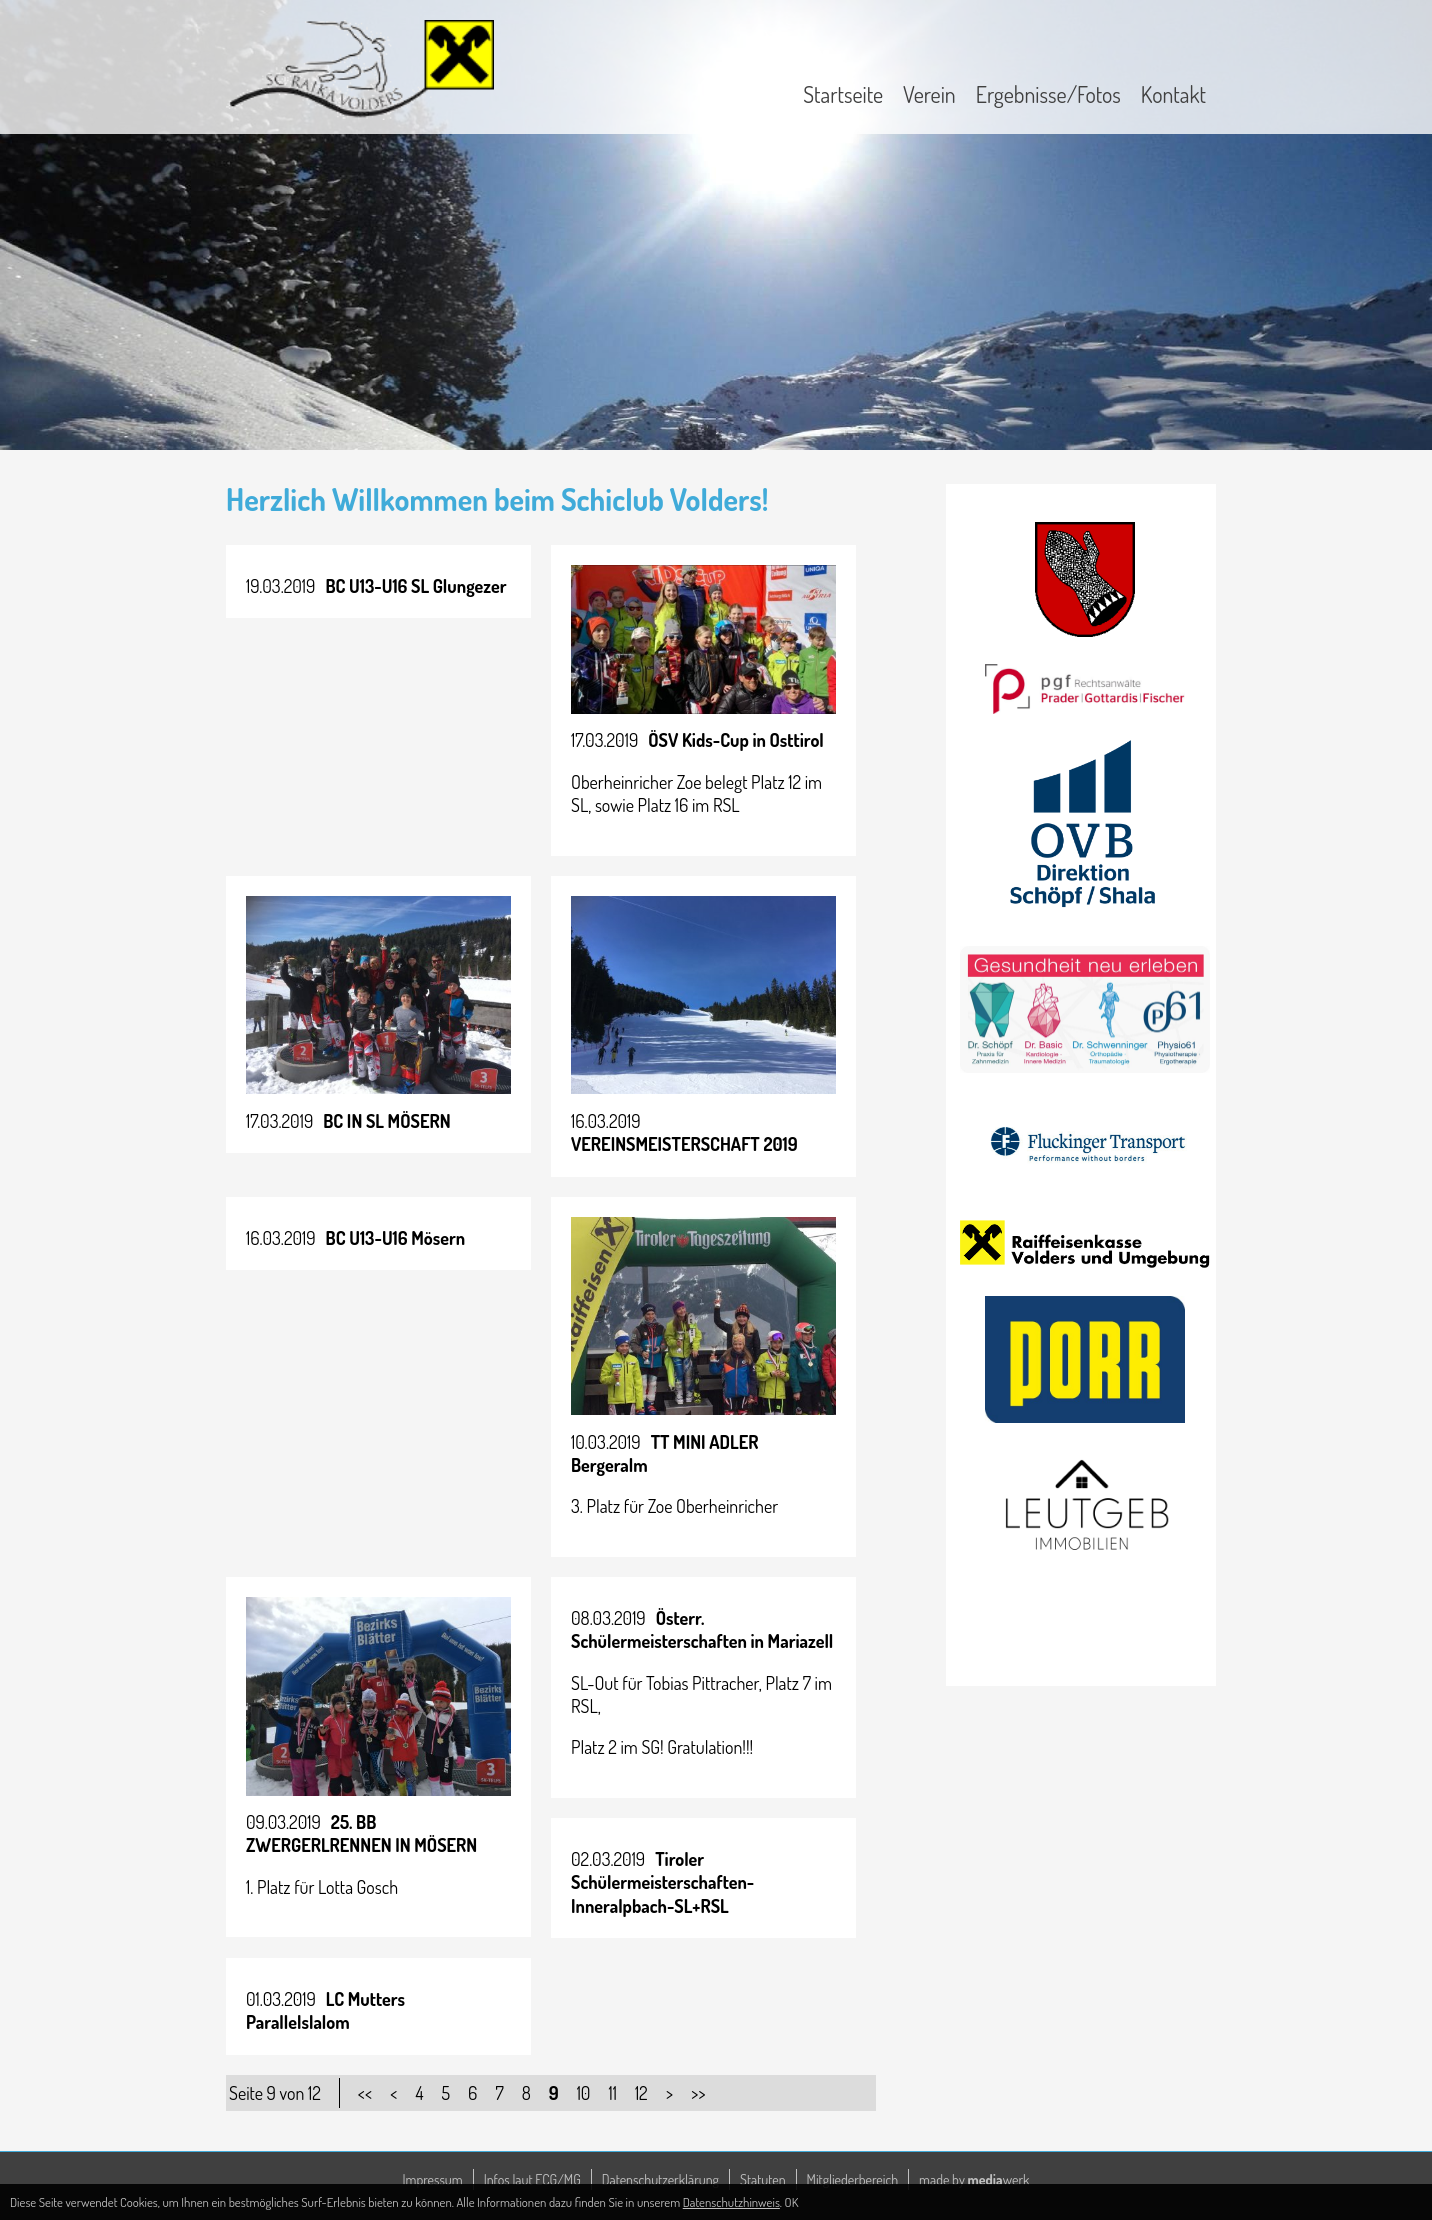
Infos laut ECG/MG (532, 2179)
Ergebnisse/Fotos (1048, 94)
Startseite (843, 94)
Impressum (433, 2179)
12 (641, 2093)
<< (365, 2093)
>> (698, 2093)
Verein (929, 94)
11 (612, 2093)
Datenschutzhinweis (731, 2202)
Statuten (763, 2179)
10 (584, 2093)
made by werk (974, 2179)
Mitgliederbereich (853, 2179)
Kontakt (1173, 94)
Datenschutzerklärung (660, 2179)
